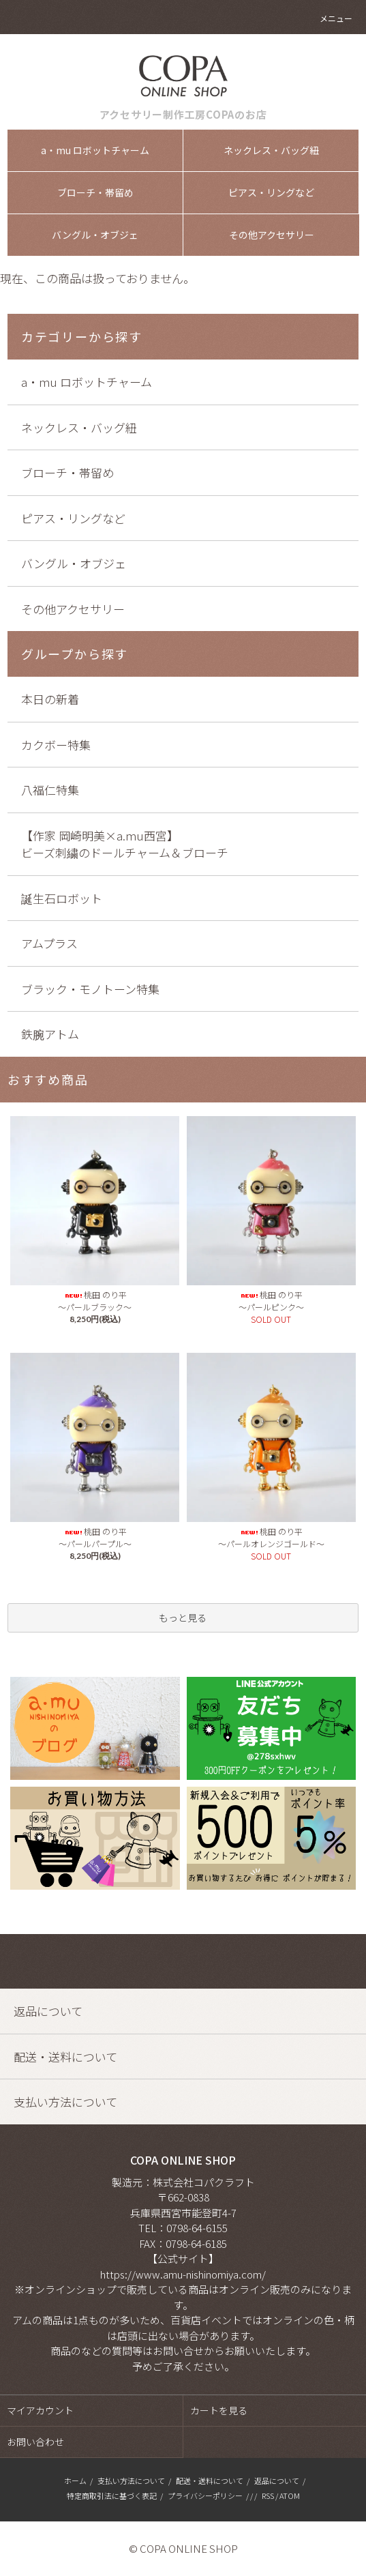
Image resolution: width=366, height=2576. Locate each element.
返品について (276, 2480)
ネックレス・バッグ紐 (271, 150)
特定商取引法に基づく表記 (112, 2495)
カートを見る (218, 2410)
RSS (268, 2495)
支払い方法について (131, 2480)
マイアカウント (40, 2410)
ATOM (289, 2495)
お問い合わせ (35, 2441)
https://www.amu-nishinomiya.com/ (183, 2274)
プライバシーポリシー (205, 2495)
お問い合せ (178, 2350)
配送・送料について (209, 2480)
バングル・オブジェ (95, 234)
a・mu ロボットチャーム (95, 150)
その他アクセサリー (271, 234)
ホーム (75, 2480)
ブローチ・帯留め (95, 192)
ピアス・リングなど (271, 192)
